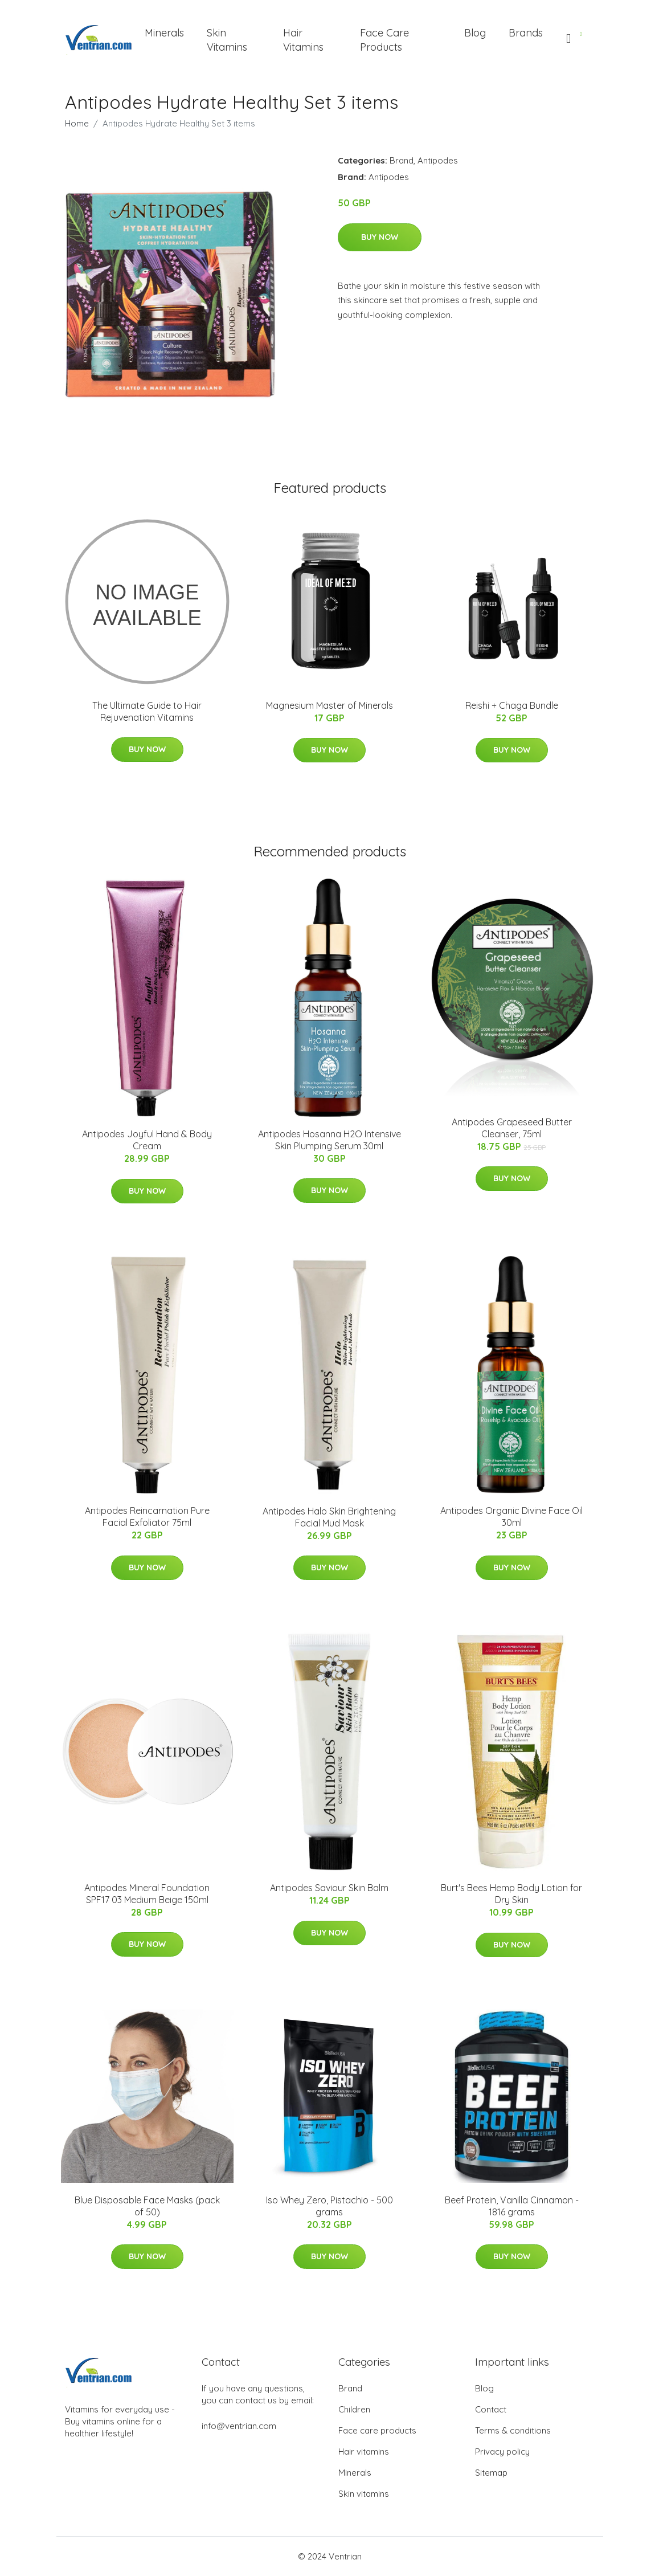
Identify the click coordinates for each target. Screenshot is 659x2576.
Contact (490, 2409)
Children (354, 2409)
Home (77, 123)
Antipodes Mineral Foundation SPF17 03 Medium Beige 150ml (147, 1893)
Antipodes (437, 160)
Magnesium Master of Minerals (329, 705)
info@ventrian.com (239, 2425)
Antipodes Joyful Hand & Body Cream (147, 1140)
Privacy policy (502, 2451)
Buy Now (379, 237)
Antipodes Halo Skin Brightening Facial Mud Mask (329, 1517)
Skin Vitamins (227, 40)
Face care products (377, 2430)
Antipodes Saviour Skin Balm (329, 1887)
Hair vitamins (363, 2451)
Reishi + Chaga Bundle (511, 705)
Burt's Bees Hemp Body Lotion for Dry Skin (511, 1893)
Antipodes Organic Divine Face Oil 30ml (511, 1516)
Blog (475, 32)
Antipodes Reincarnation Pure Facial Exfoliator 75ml (147, 1516)
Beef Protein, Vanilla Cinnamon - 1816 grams (512, 2206)
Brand (402, 160)
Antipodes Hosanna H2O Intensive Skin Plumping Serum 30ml (329, 1140)
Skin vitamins (363, 2493)
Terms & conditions (513, 2430)
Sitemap (491, 2472)
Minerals (164, 32)
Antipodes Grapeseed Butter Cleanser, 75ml (512, 1128)
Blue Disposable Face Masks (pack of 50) (147, 2206)
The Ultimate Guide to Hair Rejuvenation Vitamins (147, 711)
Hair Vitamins (303, 40)
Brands (526, 32)
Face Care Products (384, 40)
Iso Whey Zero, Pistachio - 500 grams (329, 2206)
